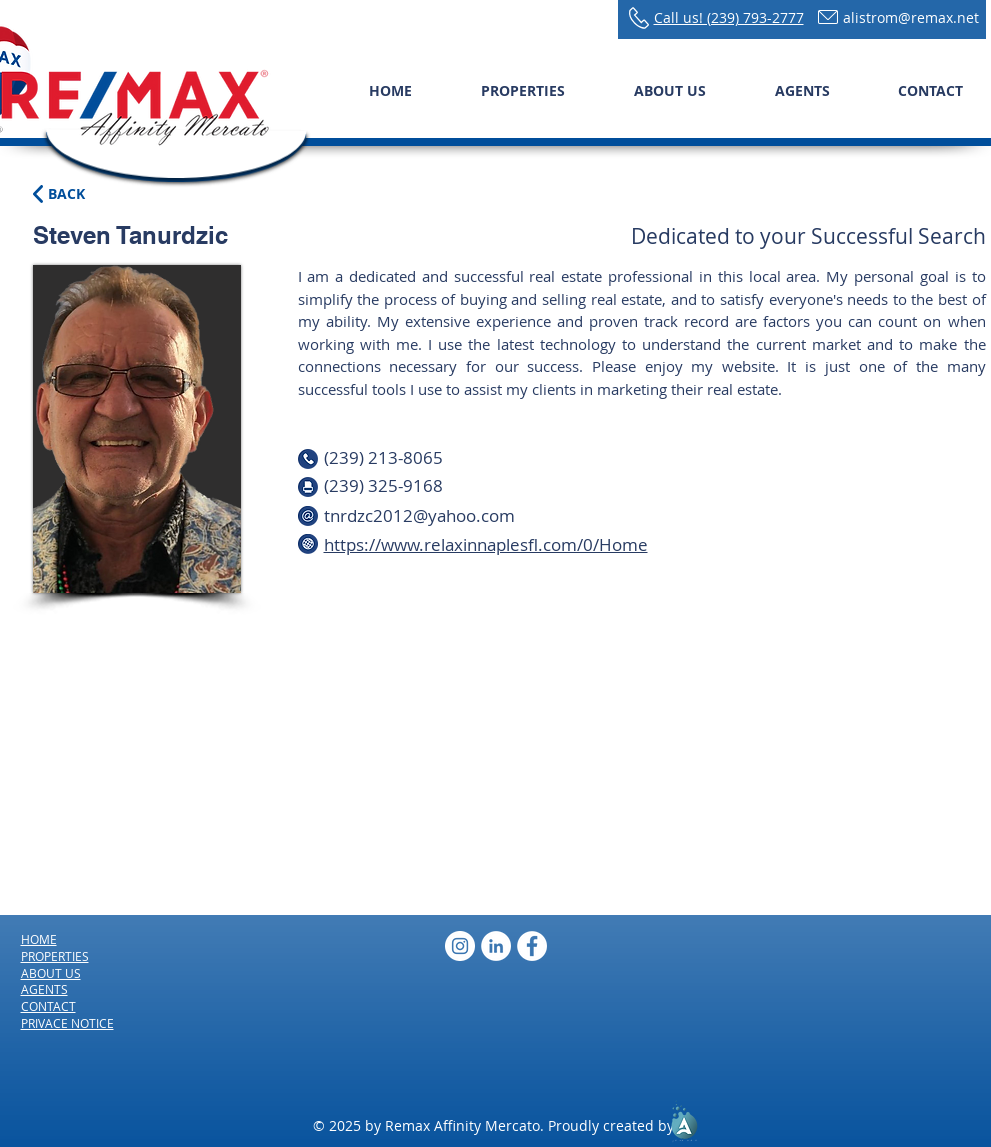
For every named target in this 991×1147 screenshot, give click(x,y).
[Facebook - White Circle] (532, 946)
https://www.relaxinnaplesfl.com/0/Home (486, 544)
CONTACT (48, 1006)
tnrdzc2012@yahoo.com (419, 515)
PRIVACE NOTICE (67, 1023)
